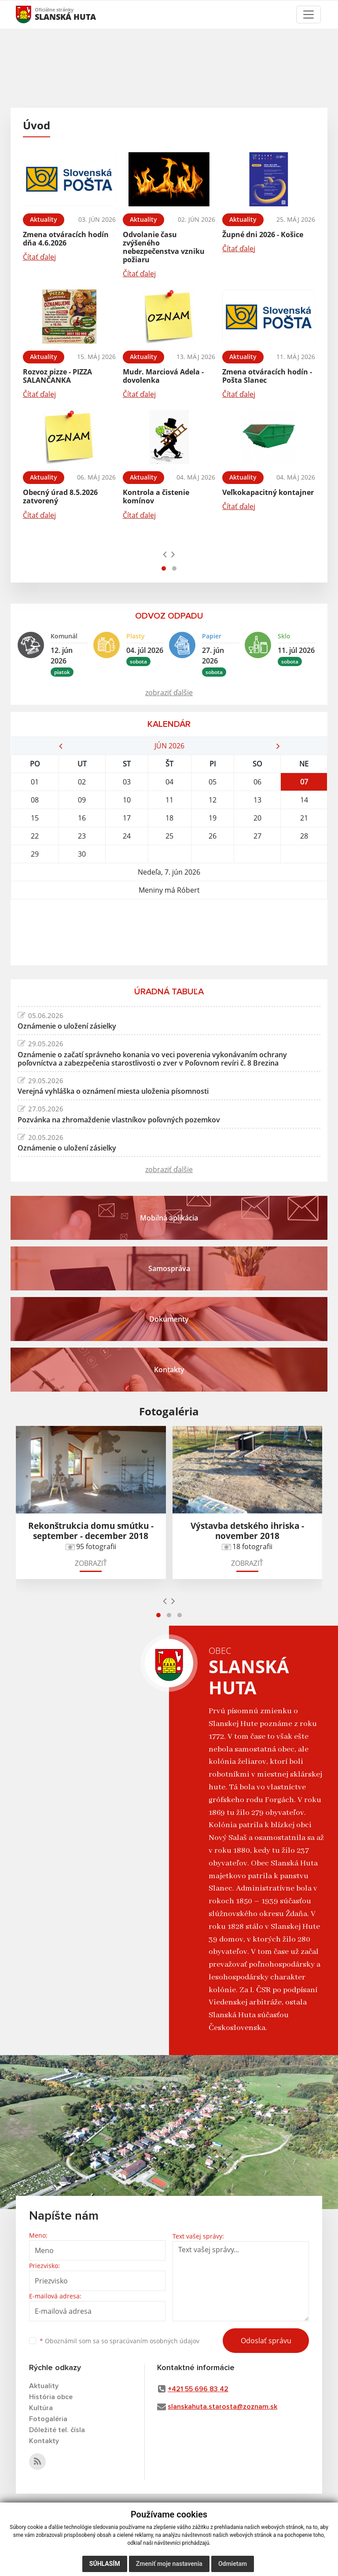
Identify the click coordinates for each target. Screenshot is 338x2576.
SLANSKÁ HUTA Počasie (169, 932)
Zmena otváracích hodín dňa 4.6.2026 (66, 239)
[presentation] (165, 554)
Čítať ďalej (39, 257)
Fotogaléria (48, 2418)
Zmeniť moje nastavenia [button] (169, 2563)
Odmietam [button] (232, 2563)
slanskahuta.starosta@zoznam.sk (222, 2406)
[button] (163, 568)
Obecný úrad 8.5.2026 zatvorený (60, 496)
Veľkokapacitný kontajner (268, 492)
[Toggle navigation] (308, 14)
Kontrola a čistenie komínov (156, 496)
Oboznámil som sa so (119, 2341)
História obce (51, 2396)
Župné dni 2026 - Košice (262, 234)
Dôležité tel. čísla (57, 2429)
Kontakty (44, 2440)
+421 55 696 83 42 (198, 2389)
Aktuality (44, 2385)
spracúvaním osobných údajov (154, 2341)
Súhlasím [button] (104, 2563)
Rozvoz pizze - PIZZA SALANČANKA (57, 376)
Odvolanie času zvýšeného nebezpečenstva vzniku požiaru (164, 247)
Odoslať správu (266, 2340)
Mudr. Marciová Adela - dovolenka (163, 376)
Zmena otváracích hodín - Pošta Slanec (267, 376)
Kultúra (41, 2407)
